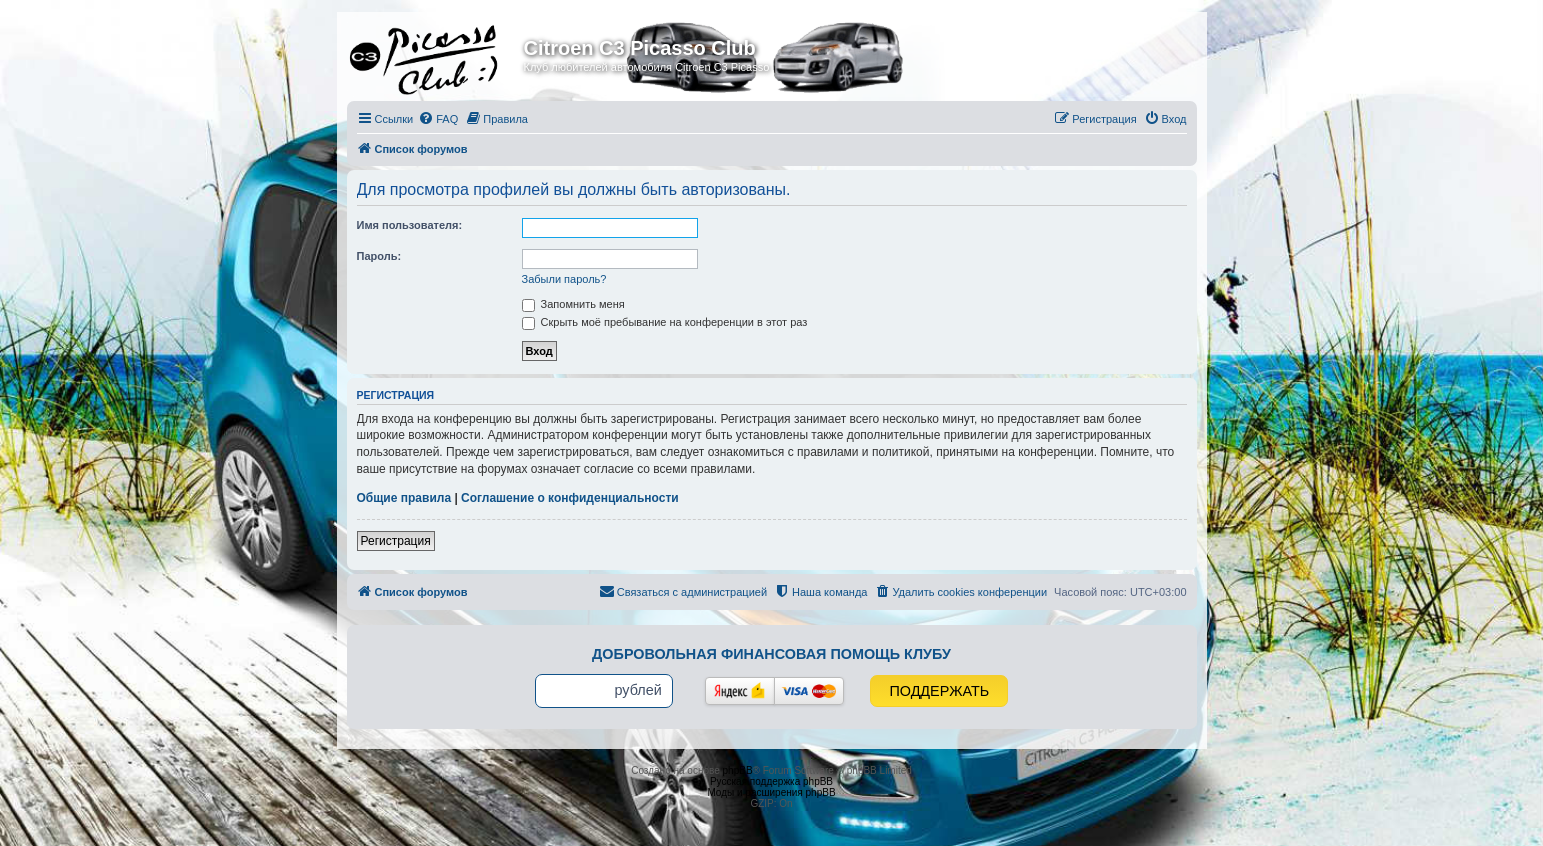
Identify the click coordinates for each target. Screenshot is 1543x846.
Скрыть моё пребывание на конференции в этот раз (665, 322)
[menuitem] (438, 119)
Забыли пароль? (564, 279)
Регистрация (396, 541)
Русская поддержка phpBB (771, 781)
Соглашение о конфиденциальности (570, 498)
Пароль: (379, 256)
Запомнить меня (573, 304)
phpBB (738, 770)
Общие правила (404, 498)
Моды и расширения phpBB (771, 792)
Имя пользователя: (410, 225)
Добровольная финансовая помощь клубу (771, 654)
